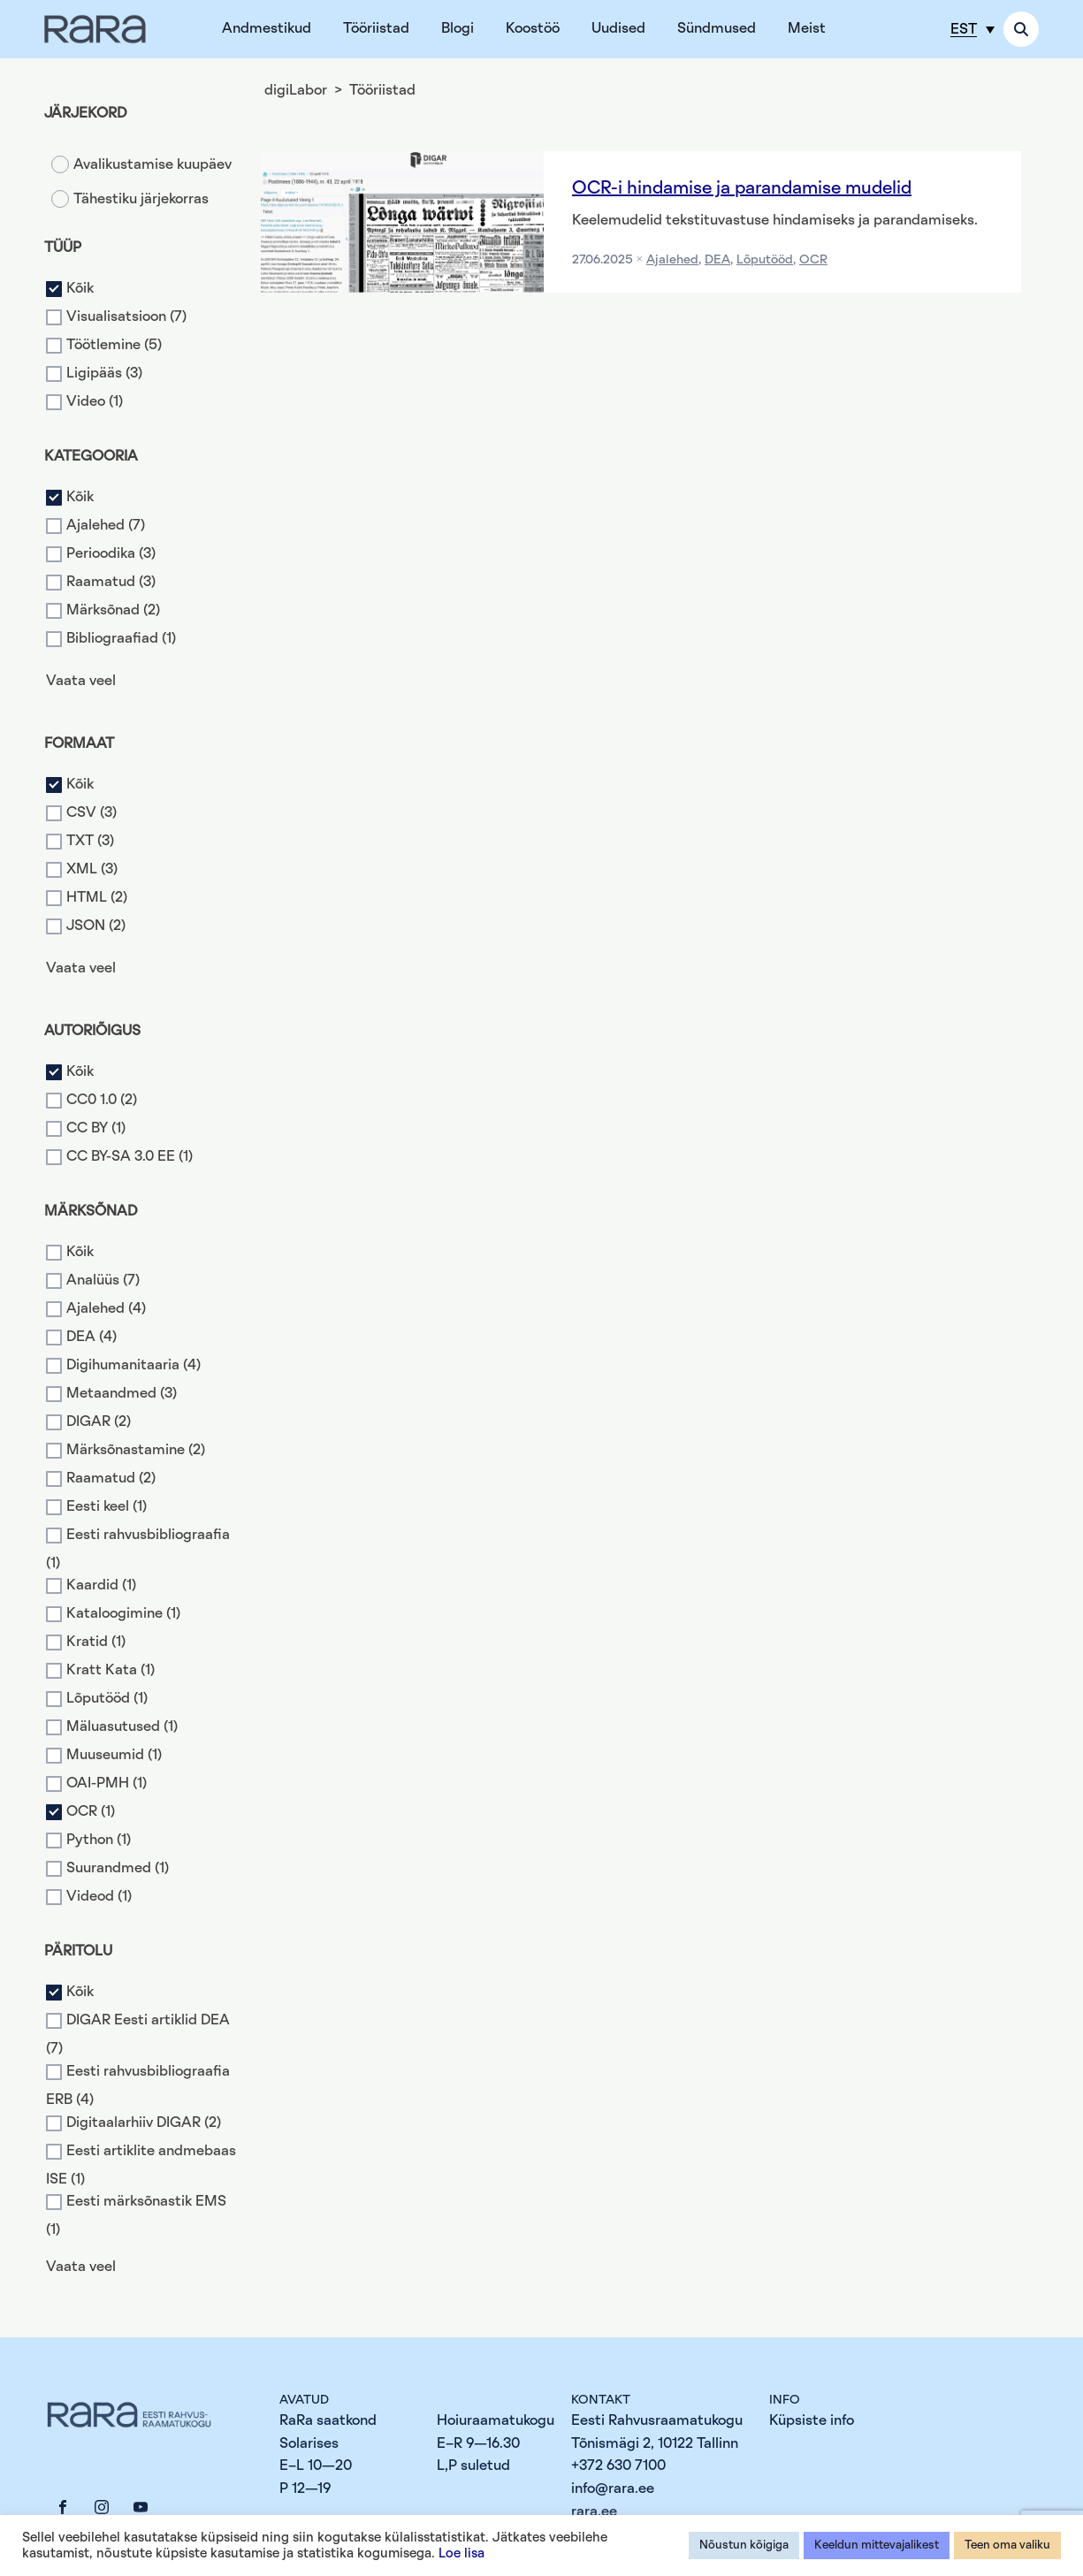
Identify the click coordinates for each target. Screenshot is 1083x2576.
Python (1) (98, 1840)
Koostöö (533, 28)
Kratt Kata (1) (110, 1671)
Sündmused (716, 28)
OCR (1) (90, 1812)
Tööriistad (376, 28)
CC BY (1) (96, 1128)
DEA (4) (91, 1337)
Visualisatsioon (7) (126, 316)
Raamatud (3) (111, 582)
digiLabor (295, 90)
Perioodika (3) (111, 553)
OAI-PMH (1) (106, 1784)
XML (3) (92, 869)
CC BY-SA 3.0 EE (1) (129, 1156)
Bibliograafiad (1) (121, 638)
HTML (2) (96, 897)
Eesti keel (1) (106, 1506)
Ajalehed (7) (105, 525)
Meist (807, 28)
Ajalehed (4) (106, 1308)
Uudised (618, 28)
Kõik (80, 288)
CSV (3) (91, 812)
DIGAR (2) (98, 1421)
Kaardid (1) (101, 1586)
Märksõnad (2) (113, 610)
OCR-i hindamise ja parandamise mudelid (741, 188)
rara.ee (594, 2511)
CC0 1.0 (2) (101, 1100)
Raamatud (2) (111, 1478)
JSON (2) (96, 925)
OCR (813, 260)
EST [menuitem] (963, 29)
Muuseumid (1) (114, 1756)
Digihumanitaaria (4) (133, 1365)
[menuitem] (972, 29)
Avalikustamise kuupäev (152, 164)
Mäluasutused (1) (122, 1727)
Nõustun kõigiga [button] (744, 2545)
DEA (717, 260)
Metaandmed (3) (121, 1393)
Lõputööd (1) (107, 1699)
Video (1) (94, 401)
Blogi (457, 28)
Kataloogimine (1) (123, 1614)
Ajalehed (672, 260)
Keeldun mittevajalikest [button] (876, 2545)
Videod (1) (99, 1897)
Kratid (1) (96, 1642)
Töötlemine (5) (114, 345)
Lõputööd (764, 260)
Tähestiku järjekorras (141, 199)
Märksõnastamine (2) (135, 1450)
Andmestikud (266, 28)
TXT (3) (90, 841)
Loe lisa (461, 2553)
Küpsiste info (811, 2420)
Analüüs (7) (103, 1280)
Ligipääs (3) (104, 373)
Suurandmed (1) (117, 1869)
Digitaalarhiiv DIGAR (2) (143, 2122)
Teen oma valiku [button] (1007, 2545)
